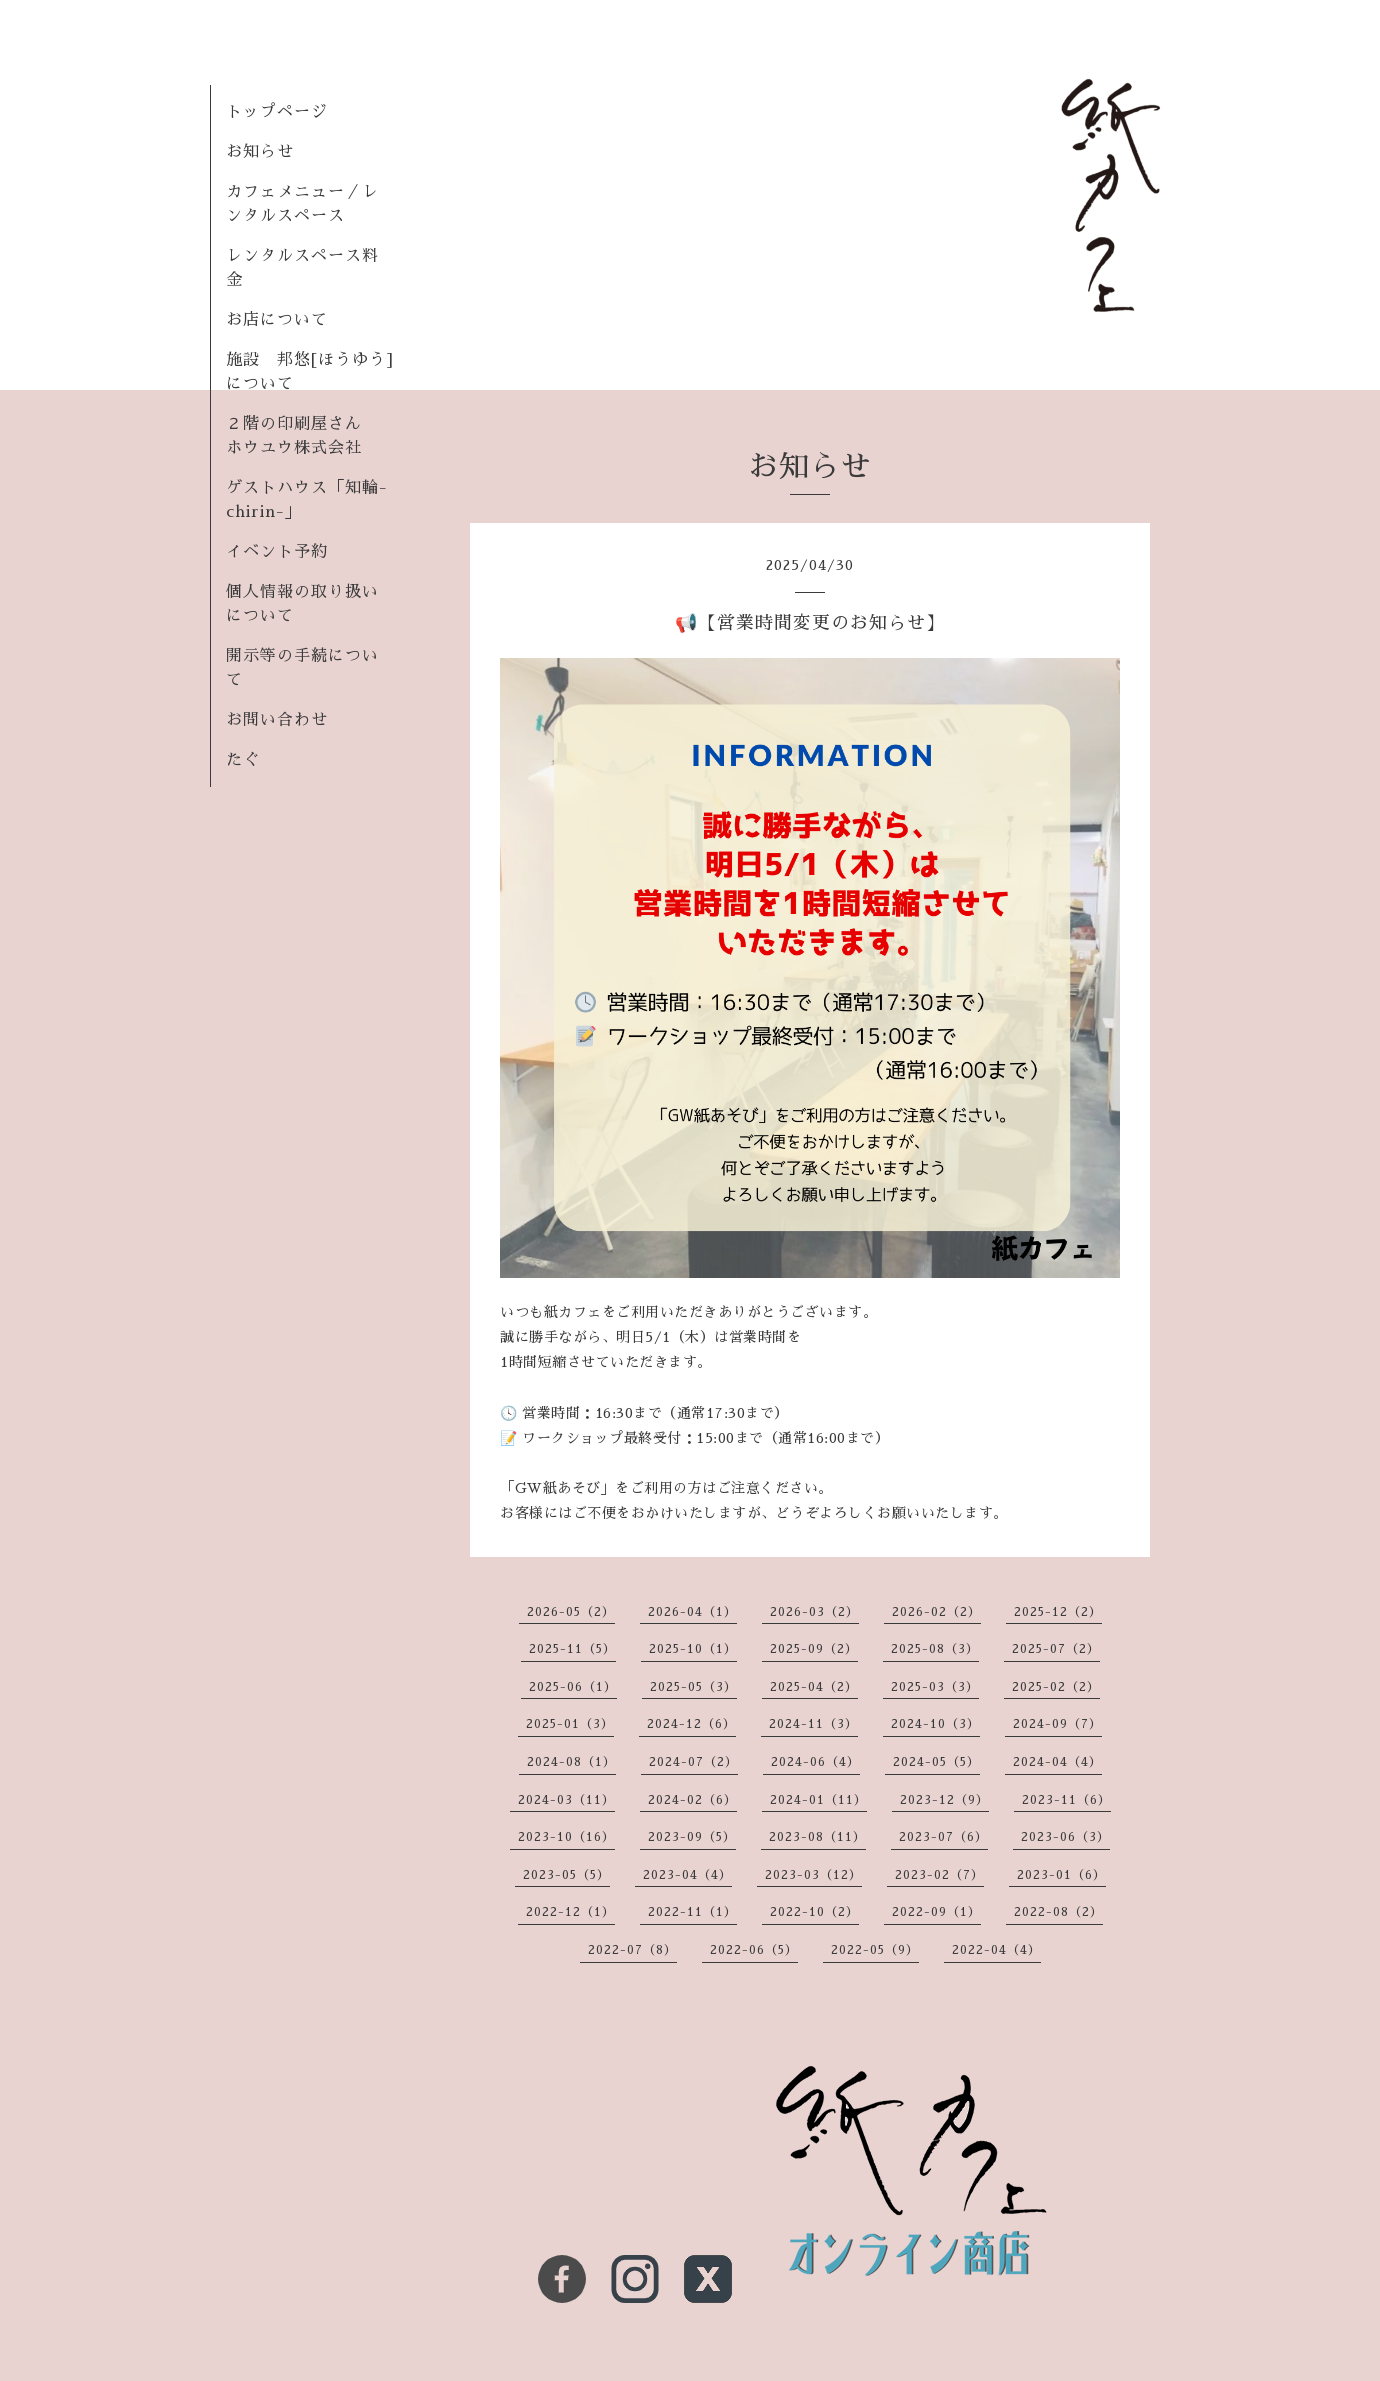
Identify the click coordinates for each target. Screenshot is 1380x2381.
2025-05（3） (693, 1687)
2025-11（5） (572, 1649)
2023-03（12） (813, 1875)
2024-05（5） (936, 1762)
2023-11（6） (1066, 1800)
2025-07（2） (1056, 1649)
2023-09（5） (692, 1837)
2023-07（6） (943, 1837)
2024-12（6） (691, 1724)
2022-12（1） (570, 1912)
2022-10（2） (814, 1912)
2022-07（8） (632, 1950)
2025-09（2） (814, 1649)
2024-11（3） (813, 1724)
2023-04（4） (687, 1875)
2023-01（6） (1061, 1875)
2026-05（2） (571, 1612)
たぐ (243, 760)
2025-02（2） (1056, 1687)
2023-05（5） (566, 1875)
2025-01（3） (570, 1724)
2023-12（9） (944, 1800)
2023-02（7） (939, 1875)
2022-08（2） (1058, 1912)
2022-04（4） (996, 1950)
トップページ (277, 112)
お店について (277, 320)
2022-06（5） (754, 1950)
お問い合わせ (277, 720)
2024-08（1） (571, 1762)
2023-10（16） (566, 1837)
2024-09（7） (1057, 1724)
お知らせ (260, 152)
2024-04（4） (1057, 1762)
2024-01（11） (818, 1800)
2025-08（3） (935, 1649)
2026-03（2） (814, 1612)
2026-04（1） (692, 1612)
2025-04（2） (814, 1687)
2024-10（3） (935, 1724)
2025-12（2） (1058, 1612)
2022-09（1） (936, 1912)
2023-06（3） (1065, 1837)
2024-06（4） (815, 1762)
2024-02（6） (692, 1800)
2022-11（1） (692, 1912)
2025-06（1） (573, 1687)
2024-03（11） (566, 1800)
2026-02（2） (936, 1612)
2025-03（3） (935, 1687)
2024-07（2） (693, 1762)
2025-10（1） (693, 1649)
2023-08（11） (817, 1837)
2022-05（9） (875, 1950)
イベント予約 (277, 552)
